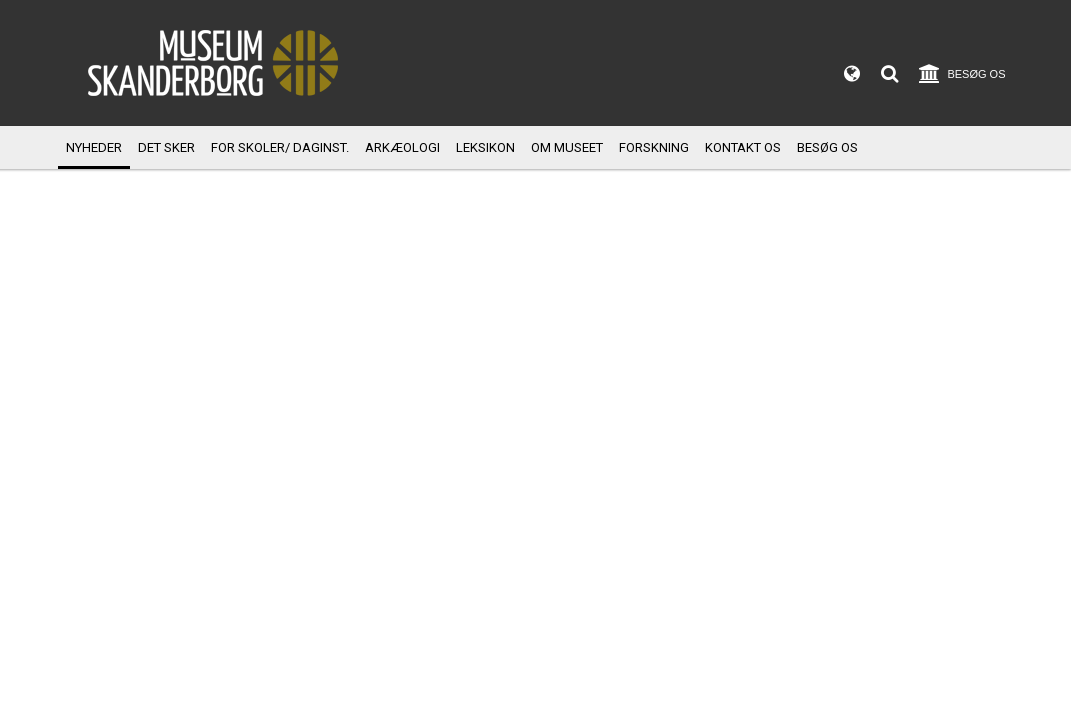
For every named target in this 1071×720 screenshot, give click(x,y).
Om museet (567, 147)
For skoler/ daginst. (280, 147)
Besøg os (827, 147)
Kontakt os (743, 147)
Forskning (654, 147)
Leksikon (485, 147)
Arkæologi (402, 147)
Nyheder (94, 147)
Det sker (166, 147)
